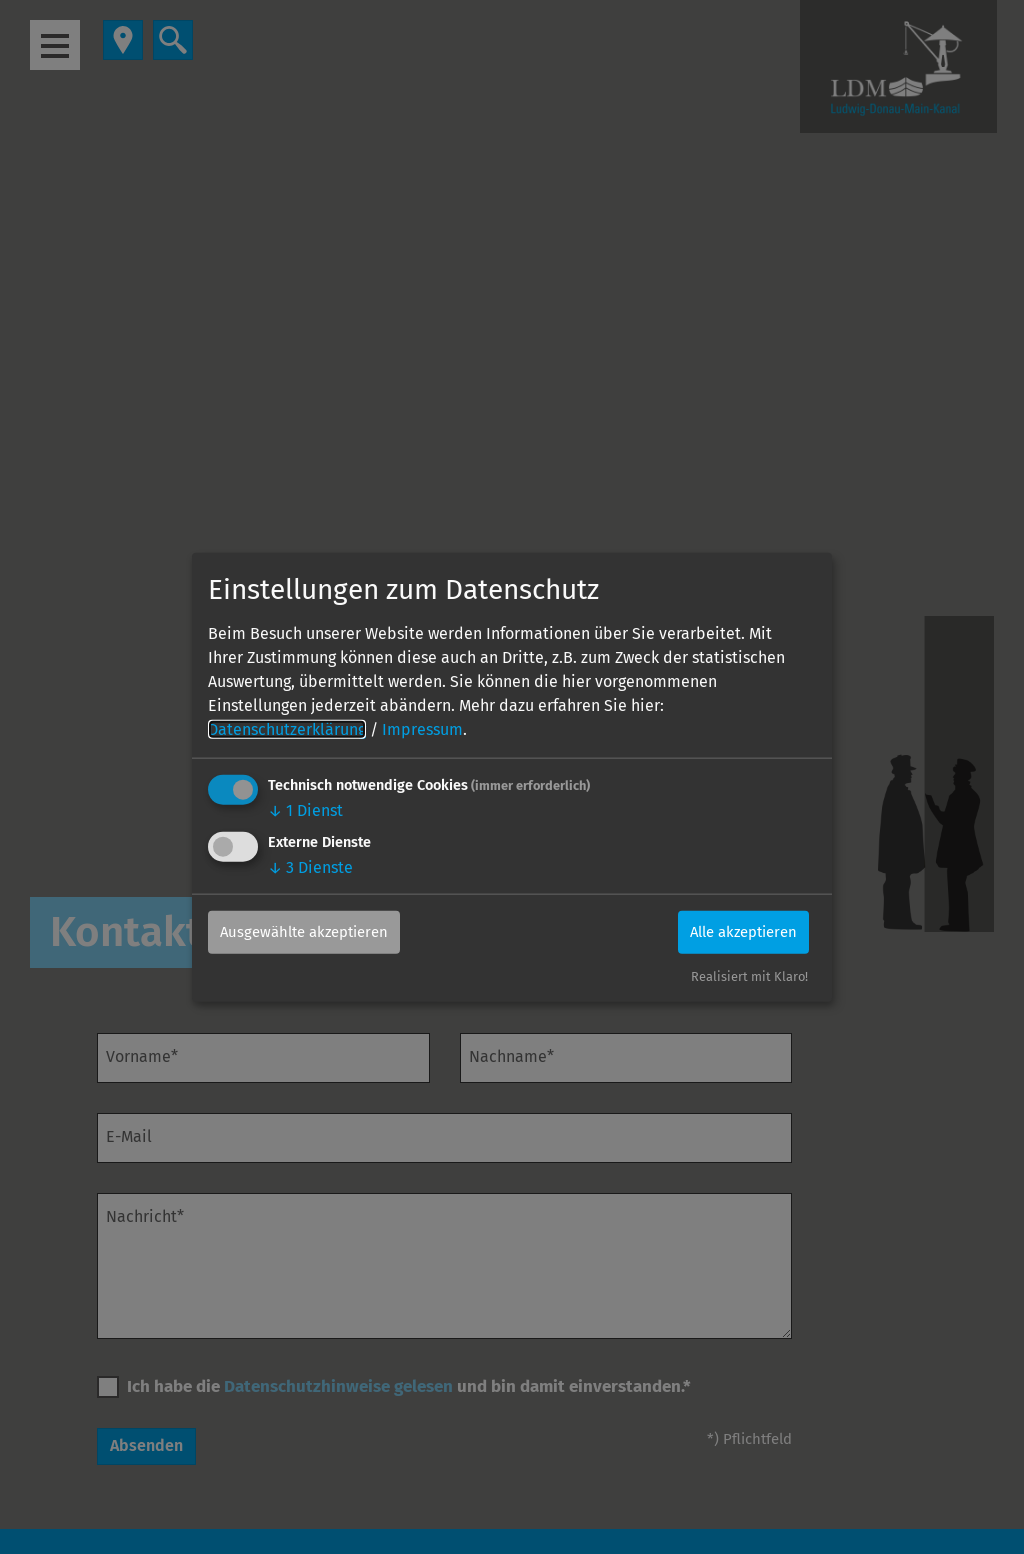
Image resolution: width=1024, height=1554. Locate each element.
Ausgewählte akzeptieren (314, 931)
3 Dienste (310, 866)
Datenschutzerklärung (287, 728)
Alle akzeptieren (733, 931)
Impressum (422, 728)
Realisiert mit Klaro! (749, 976)
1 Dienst (305, 809)
